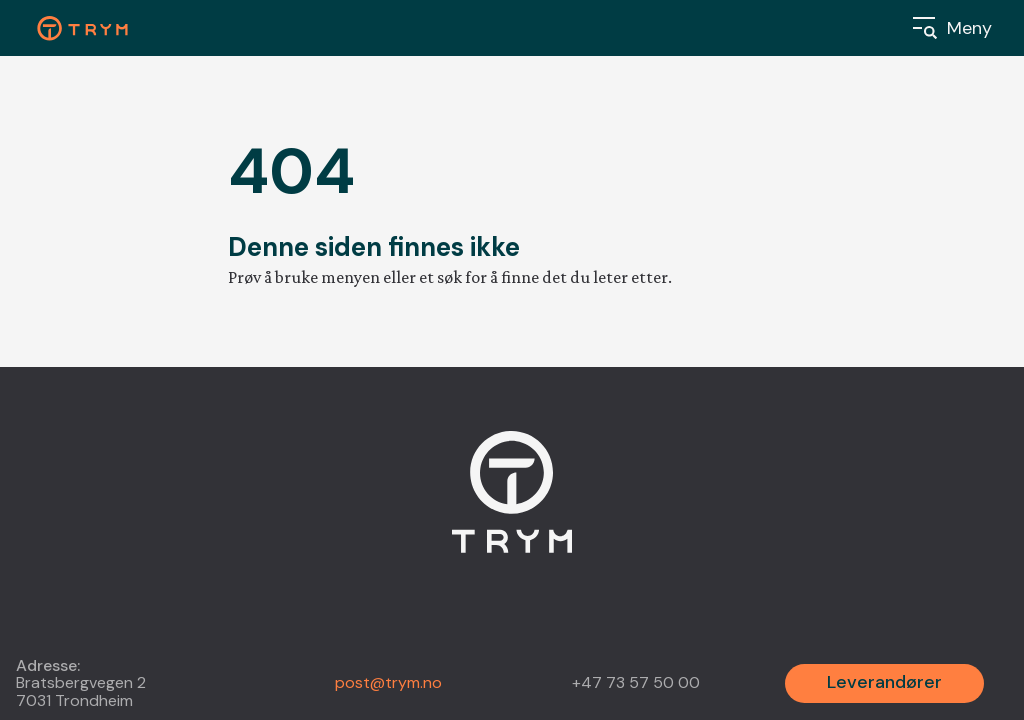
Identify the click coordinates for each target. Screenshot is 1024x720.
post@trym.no (388, 682)
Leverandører (884, 682)
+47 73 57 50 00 (636, 683)
